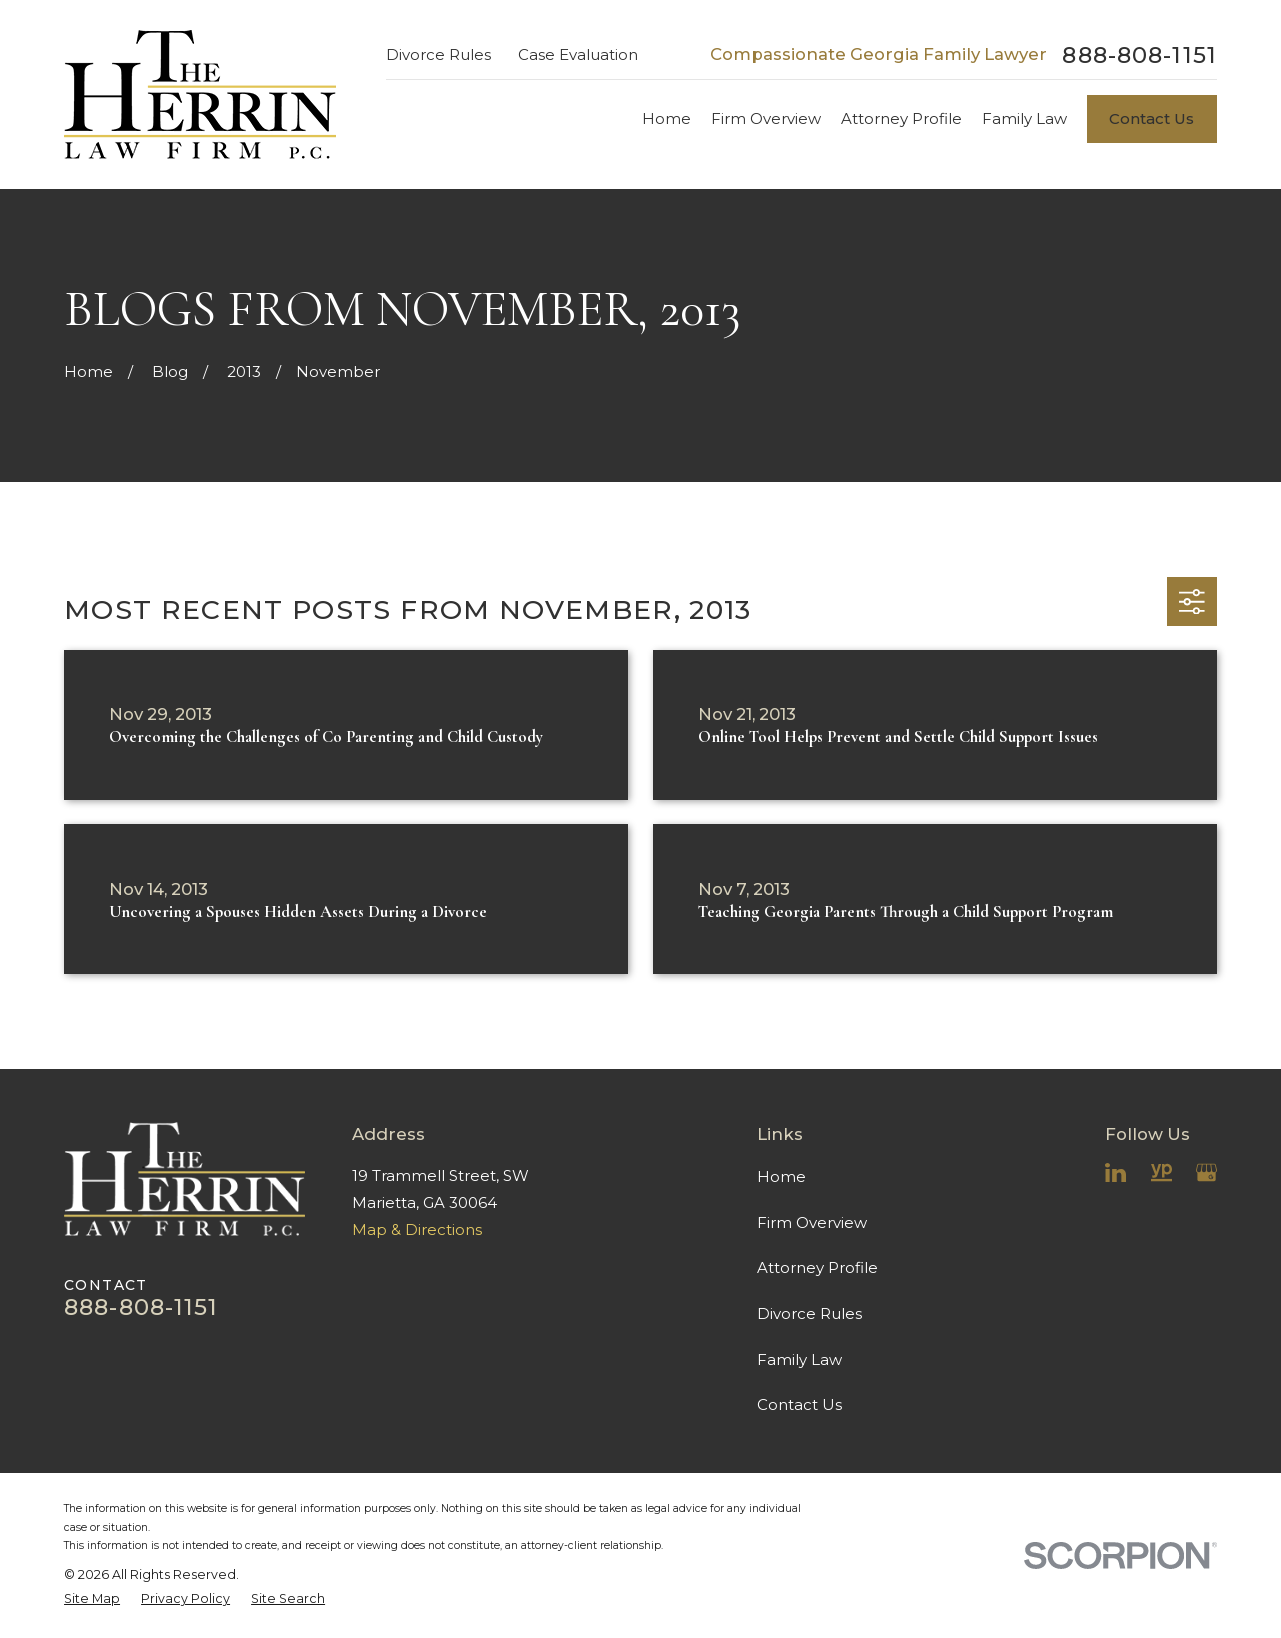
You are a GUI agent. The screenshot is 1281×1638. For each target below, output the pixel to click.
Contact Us (1151, 118)
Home (781, 1176)
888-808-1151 (1139, 55)
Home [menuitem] (666, 118)
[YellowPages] (1161, 1172)
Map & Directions (417, 1229)
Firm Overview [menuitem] (766, 118)
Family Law (799, 1359)
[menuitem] (92, 1598)
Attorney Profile (817, 1267)
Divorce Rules (438, 54)
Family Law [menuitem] (1024, 118)
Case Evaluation (578, 54)
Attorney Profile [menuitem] (901, 118)
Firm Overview (812, 1222)
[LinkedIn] (1115, 1172)
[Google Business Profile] (1206, 1172)
